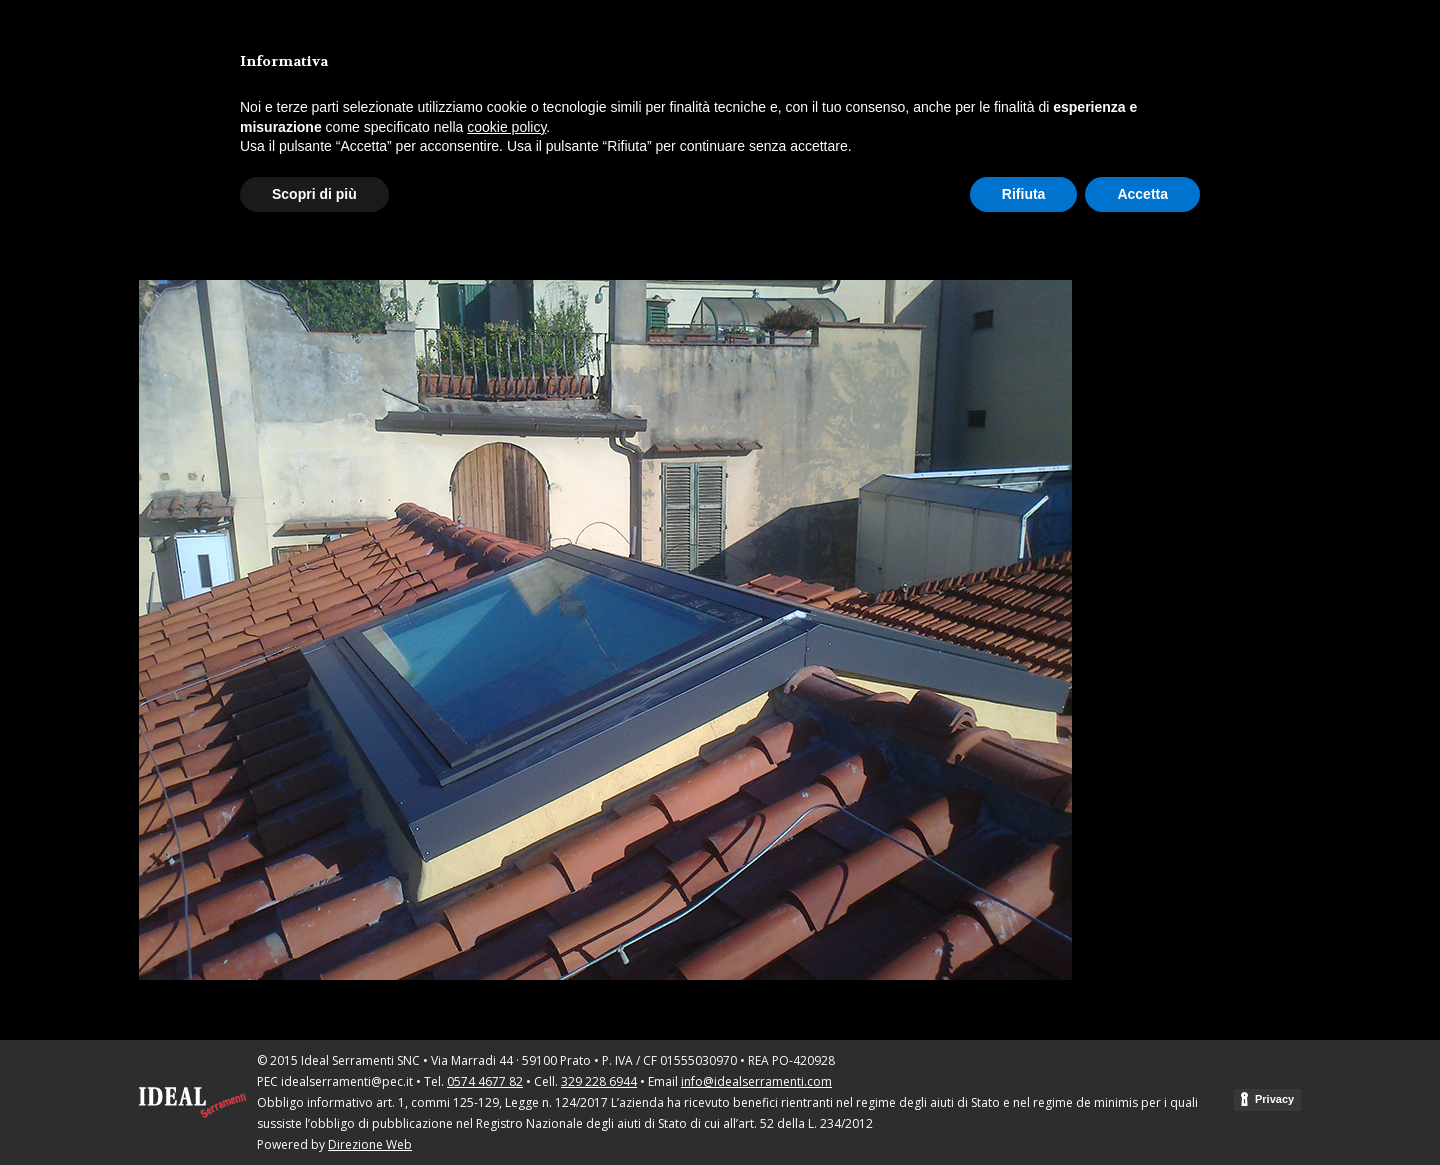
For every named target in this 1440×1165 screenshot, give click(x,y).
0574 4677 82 (485, 1081)
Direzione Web (370, 1144)
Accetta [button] (1142, 194)
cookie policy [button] (506, 127)
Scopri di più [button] (314, 194)
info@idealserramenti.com (756, 1081)
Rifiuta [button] (1024, 194)
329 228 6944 (599, 1081)
